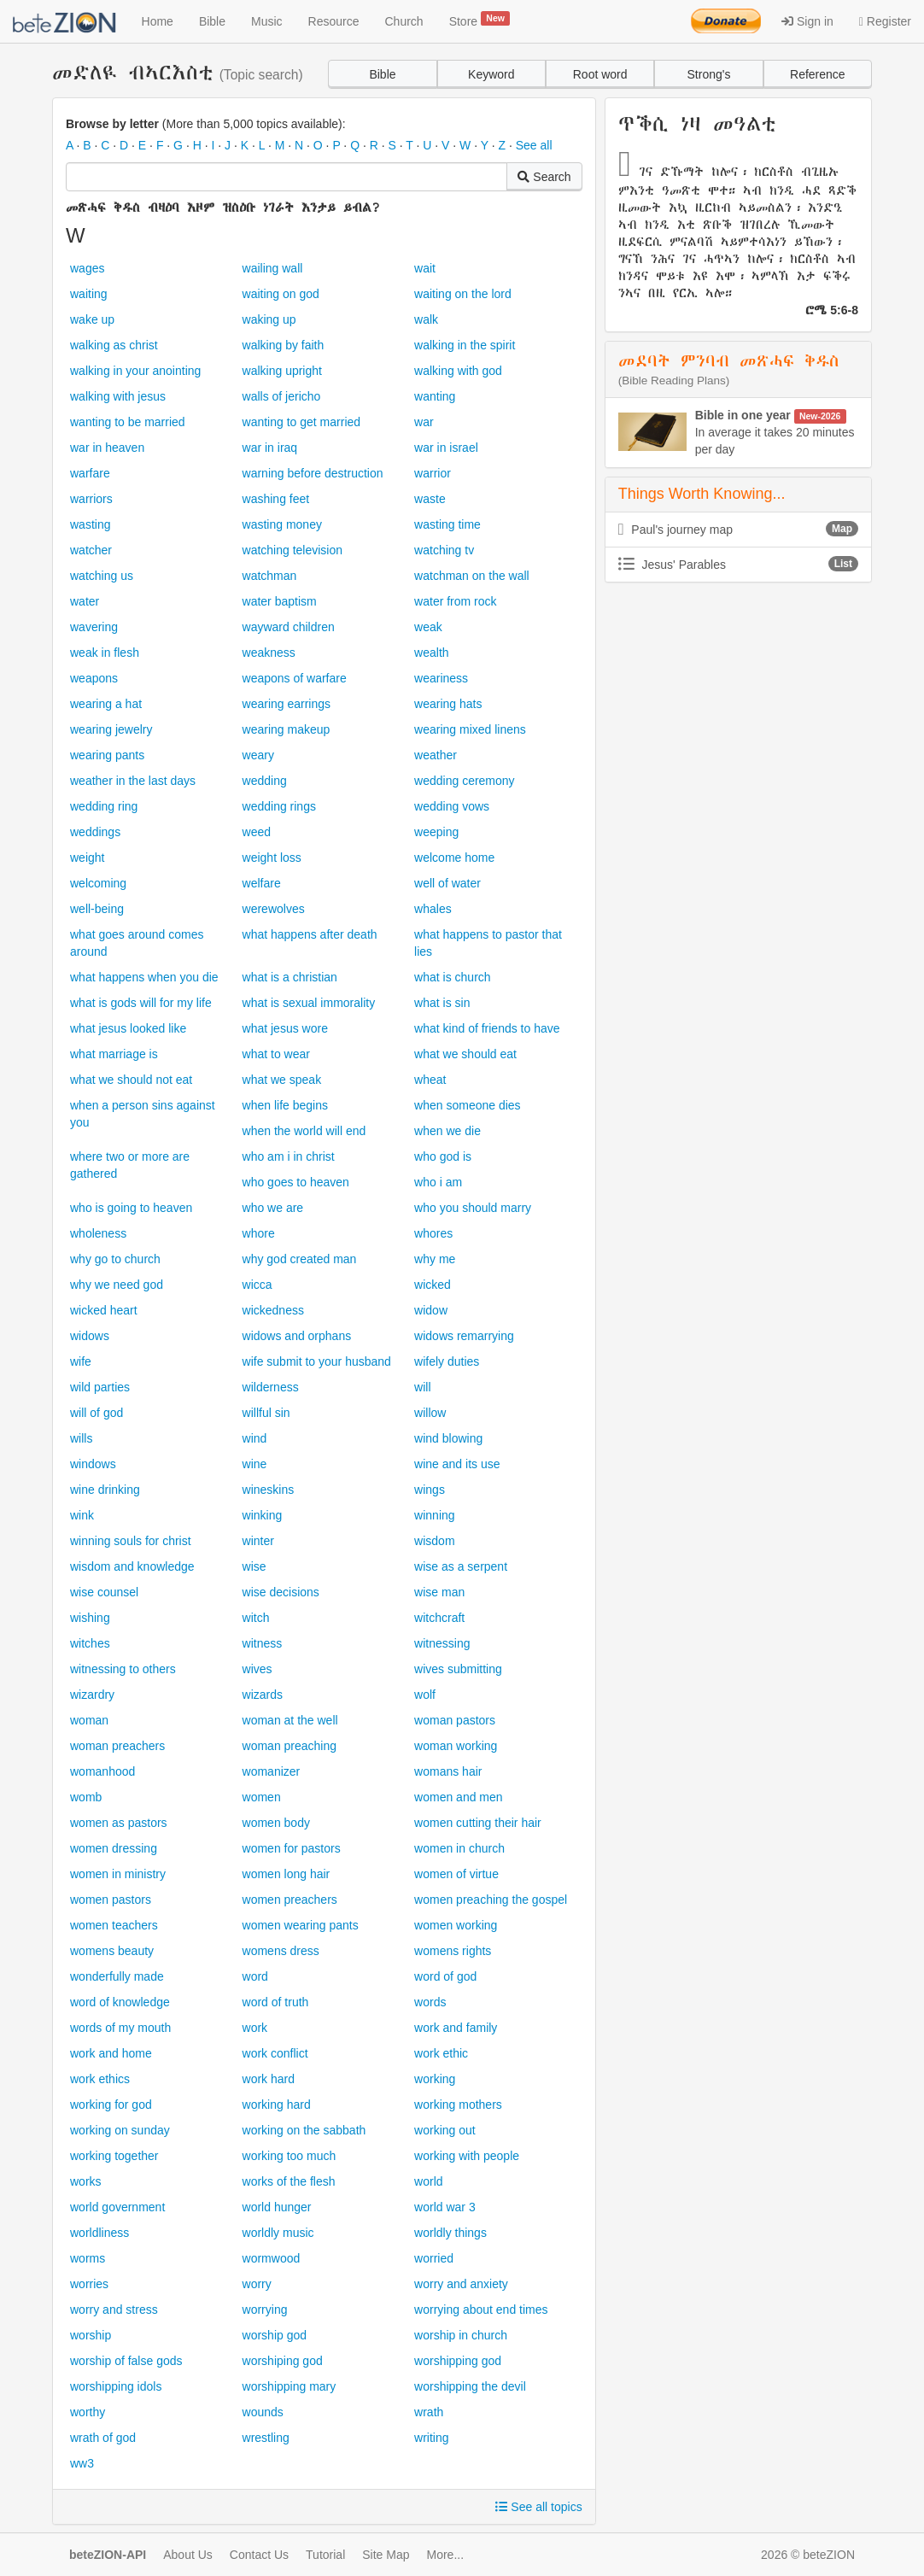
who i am (438, 1182)
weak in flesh (104, 652)
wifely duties (446, 1361)
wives (257, 1669)
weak (428, 627)
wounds (263, 2412)
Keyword (491, 74)
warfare (90, 473)
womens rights (452, 1951)
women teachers (114, 1925)
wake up (92, 319)
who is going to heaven (131, 1208)
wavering (94, 627)
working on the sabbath (304, 2130)
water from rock (455, 601)
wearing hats (448, 704)
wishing (90, 1618)
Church (404, 21)
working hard (277, 2104)
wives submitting (458, 1669)
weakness (269, 652)
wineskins (269, 1489)
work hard (269, 2079)
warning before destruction (313, 473)
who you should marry (472, 1208)
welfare (262, 883)
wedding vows (451, 806)
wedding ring (103, 806)
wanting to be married (127, 422)
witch (256, 1618)
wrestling (266, 2437)
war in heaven (107, 447)
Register (885, 21)
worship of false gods (126, 2361)
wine (255, 1464)
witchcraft (439, 1618)
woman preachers (117, 1746)
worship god (275, 2335)
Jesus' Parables (738, 563)
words (430, 2002)
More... (446, 2554)
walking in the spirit (464, 345)
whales (433, 909)
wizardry (92, 1694)
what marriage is (114, 1054)
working (434, 2079)
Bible (212, 21)
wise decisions (281, 1592)
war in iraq (270, 447)
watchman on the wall (471, 576)
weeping (436, 832)
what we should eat (465, 1054)
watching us (101, 576)
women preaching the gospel (490, 1899)
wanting (434, 396)
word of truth (276, 2002)
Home (157, 21)
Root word (600, 74)
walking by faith (284, 345)
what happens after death (310, 934)
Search (544, 177)
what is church (452, 977)
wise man (439, 1592)
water (84, 601)
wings (429, 1489)
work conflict (275, 2053)
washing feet (276, 499)
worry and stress (114, 2309)
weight (87, 857)
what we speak (282, 1079)
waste (430, 499)
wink (82, 1515)
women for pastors (292, 1848)
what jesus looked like (128, 1028)
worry (257, 2284)
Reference (817, 74)
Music (267, 21)
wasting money (282, 524)
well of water (447, 883)
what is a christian (290, 977)
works (86, 2181)
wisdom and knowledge (132, 1566)
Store (480, 19)
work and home (111, 2053)
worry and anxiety (461, 2284)
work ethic (441, 2053)
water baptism (280, 601)
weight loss (272, 857)
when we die (447, 1131)
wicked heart (103, 1310)
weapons (94, 678)
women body (276, 1823)
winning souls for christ (130, 1541)
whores (433, 1233)
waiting (89, 294)
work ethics (100, 2079)
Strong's (709, 74)
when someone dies (467, 1105)
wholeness (98, 1233)
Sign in (807, 21)
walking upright (282, 371)
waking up (269, 319)
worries (89, 2284)
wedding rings (279, 806)
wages (87, 268)
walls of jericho (282, 396)
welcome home (454, 857)
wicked (432, 1284)
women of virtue (456, 1874)
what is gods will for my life (141, 1003)
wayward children (289, 627)
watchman (270, 576)
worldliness (99, 2232)
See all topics (538, 2507)
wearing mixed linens (470, 729)
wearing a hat (106, 704)
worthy (87, 2412)
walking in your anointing (135, 371)
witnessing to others (123, 1669)
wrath (428, 2412)
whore (259, 1233)
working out (445, 2130)
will (422, 1387)
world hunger (277, 2207)
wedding (265, 780)
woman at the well (290, 1720)
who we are (273, 1208)
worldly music (278, 2232)
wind (255, 1438)
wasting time (447, 524)
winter (258, 1541)
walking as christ (114, 345)
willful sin (266, 1413)
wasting (90, 524)
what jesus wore (285, 1028)
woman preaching (290, 1746)
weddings (95, 832)
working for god (111, 2104)
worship (90, 2335)
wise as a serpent (460, 1566)
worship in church (460, 2335)
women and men (458, 1797)
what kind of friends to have (486, 1028)
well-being (97, 909)
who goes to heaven (296, 1182)
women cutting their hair (477, 1823)
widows (89, 1336)
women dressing (113, 1848)
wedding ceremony (464, 780)
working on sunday (120, 2130)
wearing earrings (287, 704)
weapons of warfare (295, 678)
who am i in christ (289, 1156)
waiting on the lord (463, 294)
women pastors (110, 1899)
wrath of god (103, 2437)
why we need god (116, 1284)
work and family (455, 2027)
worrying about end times (480, 2309)
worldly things (450, 2232)
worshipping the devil (470, 2386)
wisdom (434, 1541)
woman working (455, 1746)
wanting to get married (302, 422)
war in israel (446, 447)
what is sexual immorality (309, 1003)
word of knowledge (120, 2002)
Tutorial (325, 2554)
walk (426, 319)
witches (90, 1643)
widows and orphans (297, 1336)
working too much (289, 2156)
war (424, 422)
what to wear (276, 1054)
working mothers (458, 2104)
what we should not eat (131, 1079)
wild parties (100, 1387)
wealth (431, 652)
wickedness (273, 1310)
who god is (442, 1156)
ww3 (82, 2463)
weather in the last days (133, 780)
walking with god (458, 371)
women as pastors (118, 1823)
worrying (265, 2309)
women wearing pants (301, 1925)
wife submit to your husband (317, 1361)
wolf (425, 1694)
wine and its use (457, 1464)
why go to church (115, 1259)
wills (81, 1438)
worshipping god (457, 2361)
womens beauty (112, 1951)
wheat (430, 1079)
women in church (459, 1848)
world (428, 2181)
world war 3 (445, 2207)
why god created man (300, 1259)
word (255, 1976)
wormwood (272, 2258)
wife (80, 1361)
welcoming (98, 883)
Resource (334, 21)
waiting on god (281, 294)
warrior (432, 473)
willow (430, 1413)
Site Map (385, 2554)
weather (435, 755)
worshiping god (283, 2361)
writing (431, 2437)
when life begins (285, 1105)
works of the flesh (289, 2181)
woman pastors (454, 1720)
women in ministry (118, 1874)
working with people (466, 2156)
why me (434, 1259)
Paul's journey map (738, 528)
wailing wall (273, 268)
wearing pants (107, 755)
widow (430, 1310)
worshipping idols (115, 2386)
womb (86, 1797)
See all (534, 145)
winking (263, 1515)
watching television (293, 550)
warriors (91, 499)
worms (87, 2258)
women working (455, 1925)
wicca (257, 1284)
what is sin (442, 1003)
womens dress (281, 1951)
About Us (188, 2554)
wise (254, 1566)
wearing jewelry (111, 729)
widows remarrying (464, 1336)
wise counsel (104, 1592)
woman (89, 1720)
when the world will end (304, 1131)
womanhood (102, 1771)
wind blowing (448, 1438)
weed (257, 832)
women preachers (290, 1899)
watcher (91, 550)
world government (117, 2207)
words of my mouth (120, 2027)
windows (93, 1464)
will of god (96, 1413)
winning (434, 1515)
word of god (445, 1976)
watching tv (444, 550)
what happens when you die (144, 977)
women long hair (286, 1874)
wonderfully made (117, 1976)
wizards (263, 1694)
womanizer (272, 1771)
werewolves (274, 909)
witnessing (442, 1643)
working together (114, 2156)
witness (263, 1643)
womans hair (448, 1771)
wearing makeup (286, 729)
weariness (441, 678)
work (255, 2027)
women (262, 1797)
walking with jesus (118, 396)
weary (258, 755)
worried (433, 2258)
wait (425, 268)
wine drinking (105, 1489)
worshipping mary (289, 2386)
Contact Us (259, 2554)
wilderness (271, 1387)
